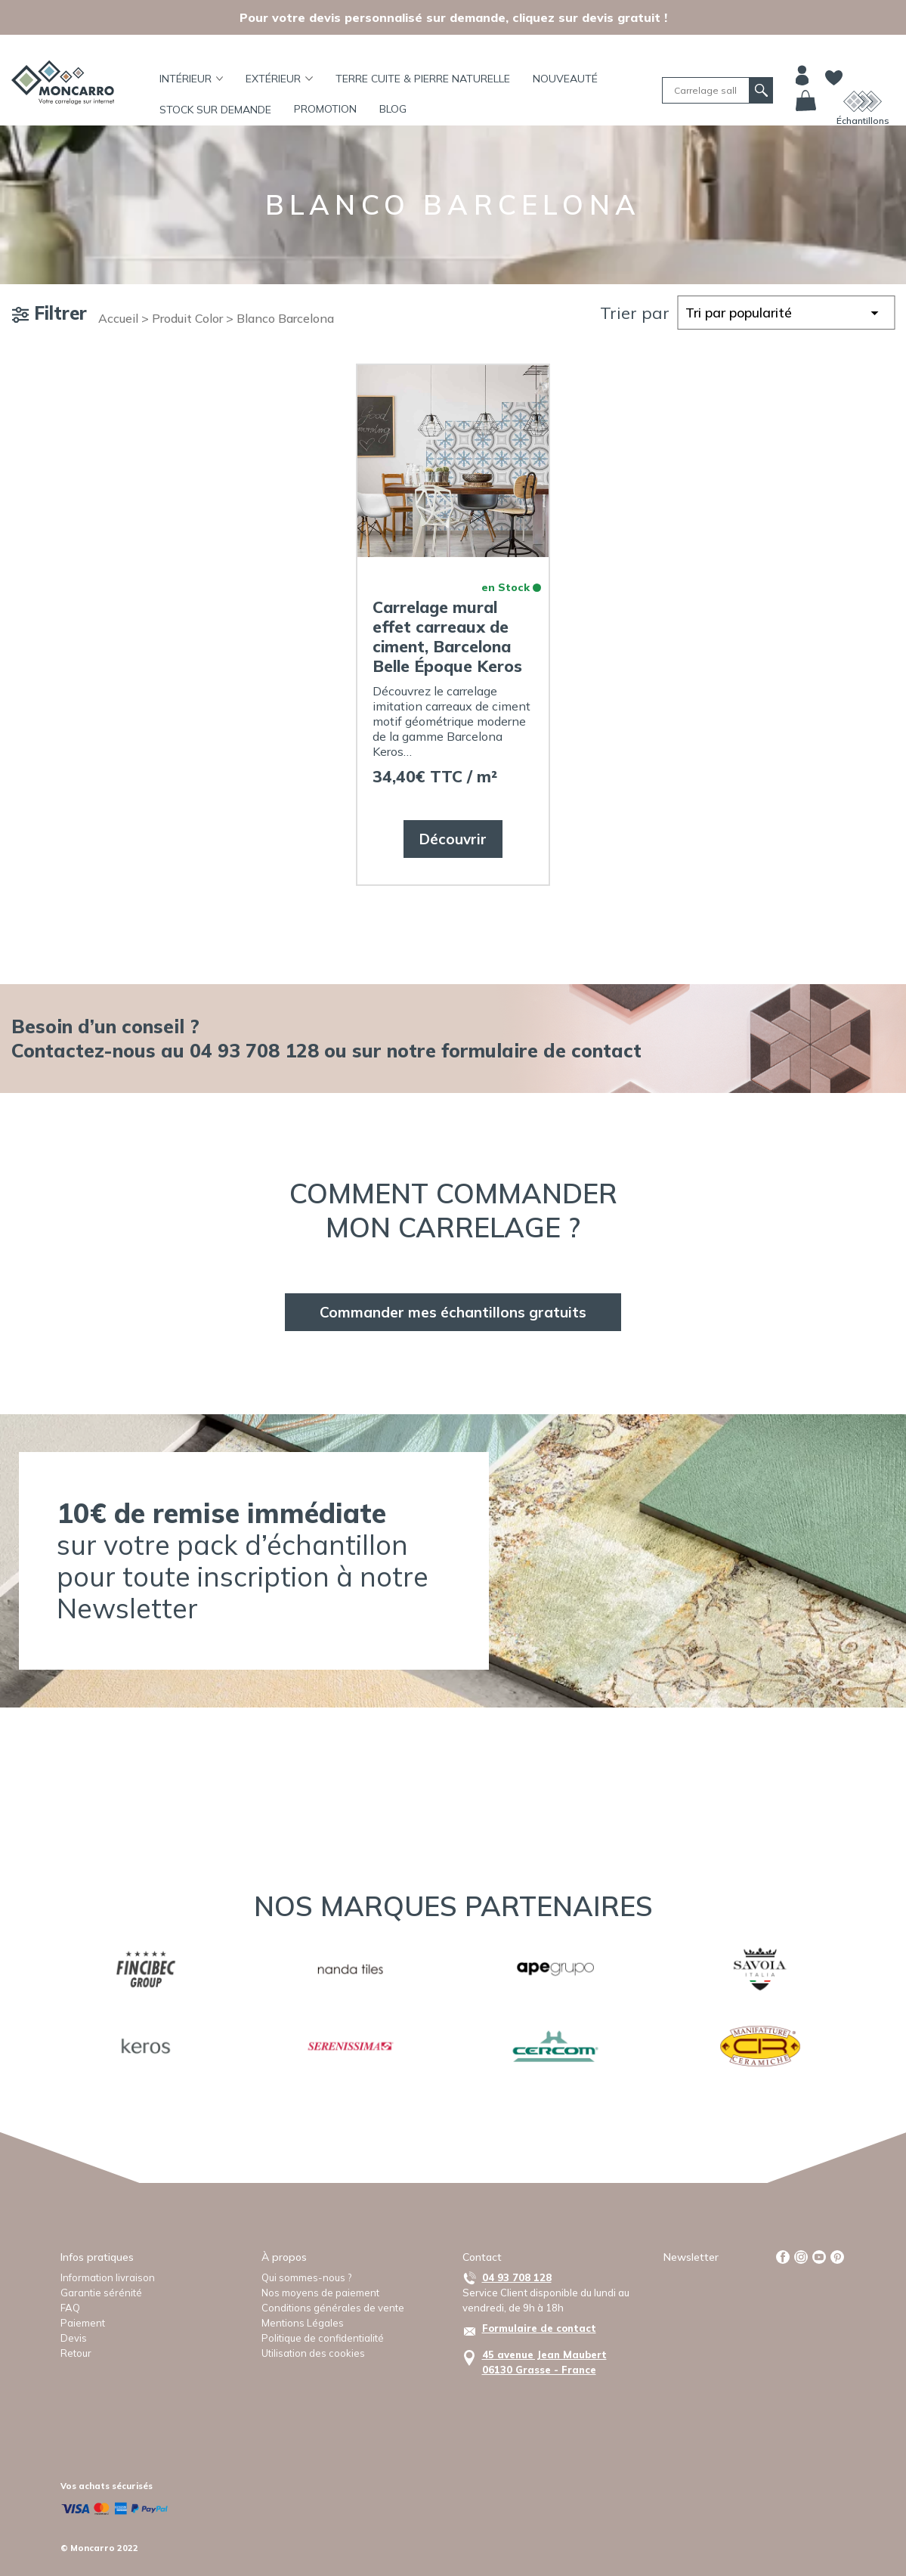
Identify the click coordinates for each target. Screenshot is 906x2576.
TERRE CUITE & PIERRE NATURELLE (422, 78)
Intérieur (191, 78)
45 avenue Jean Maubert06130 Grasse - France (544, 2362)
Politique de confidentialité (322, 2338)
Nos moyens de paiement (320, 2293)
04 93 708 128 (517, 2277)
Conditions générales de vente (332, 2308)
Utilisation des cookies (313, 2353)
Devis (73, 2338)
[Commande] (786, 313)
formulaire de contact (541, 1050)
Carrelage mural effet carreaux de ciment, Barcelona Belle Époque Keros (447, 636)
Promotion (325, 109)
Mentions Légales (302, 2323)
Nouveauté (565, 78)
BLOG (393, 109)
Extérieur (279, 78)
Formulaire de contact (539, 2328)
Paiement (82, 2323)
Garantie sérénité (101, 2293)
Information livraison (107, 2277)
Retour (75, 2353)
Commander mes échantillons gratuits (453, 1312)
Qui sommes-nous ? (306, 2277)
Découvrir (453, 839)
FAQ (70, 2308)
